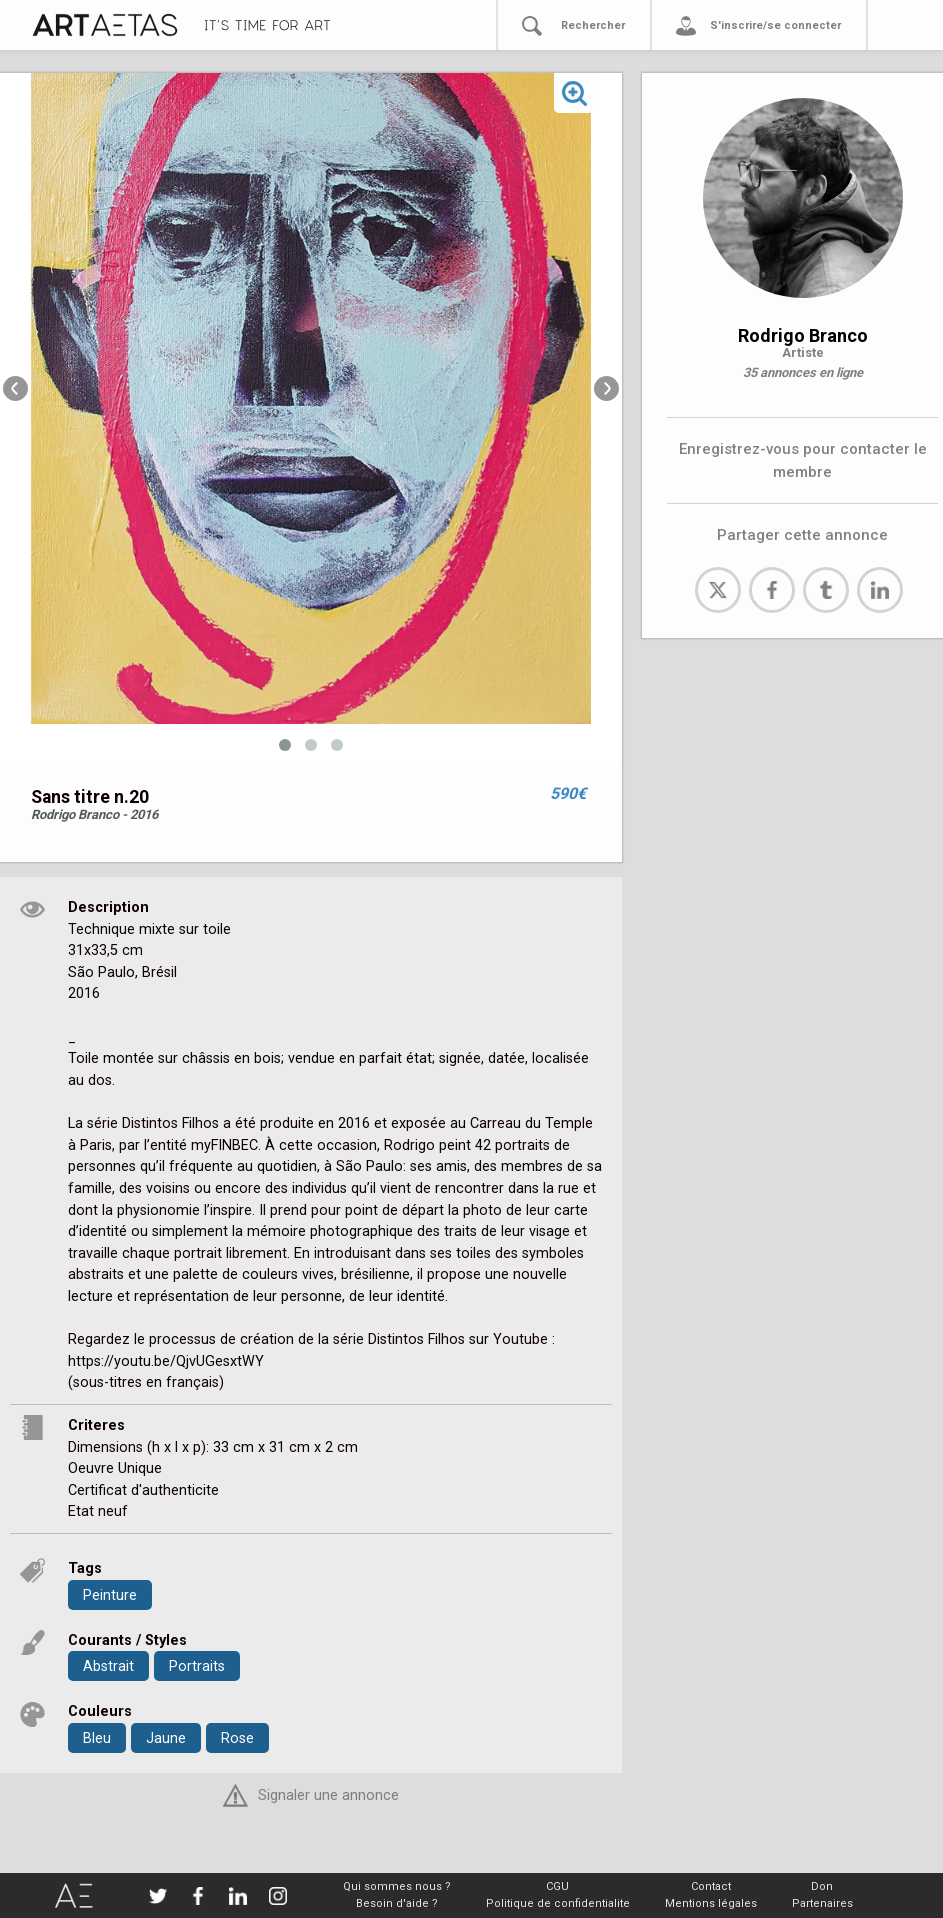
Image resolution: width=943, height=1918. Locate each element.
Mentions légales (711, 1903)
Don (822, 1886)
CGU (557, 1886)
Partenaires (822, 1903)
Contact (711, 1886)
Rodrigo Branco (803, 335)
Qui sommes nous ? (397, 1886)
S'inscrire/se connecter (775, 25)
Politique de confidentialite (558, 1903)
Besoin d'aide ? (397, 1903)
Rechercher (593, 25)
